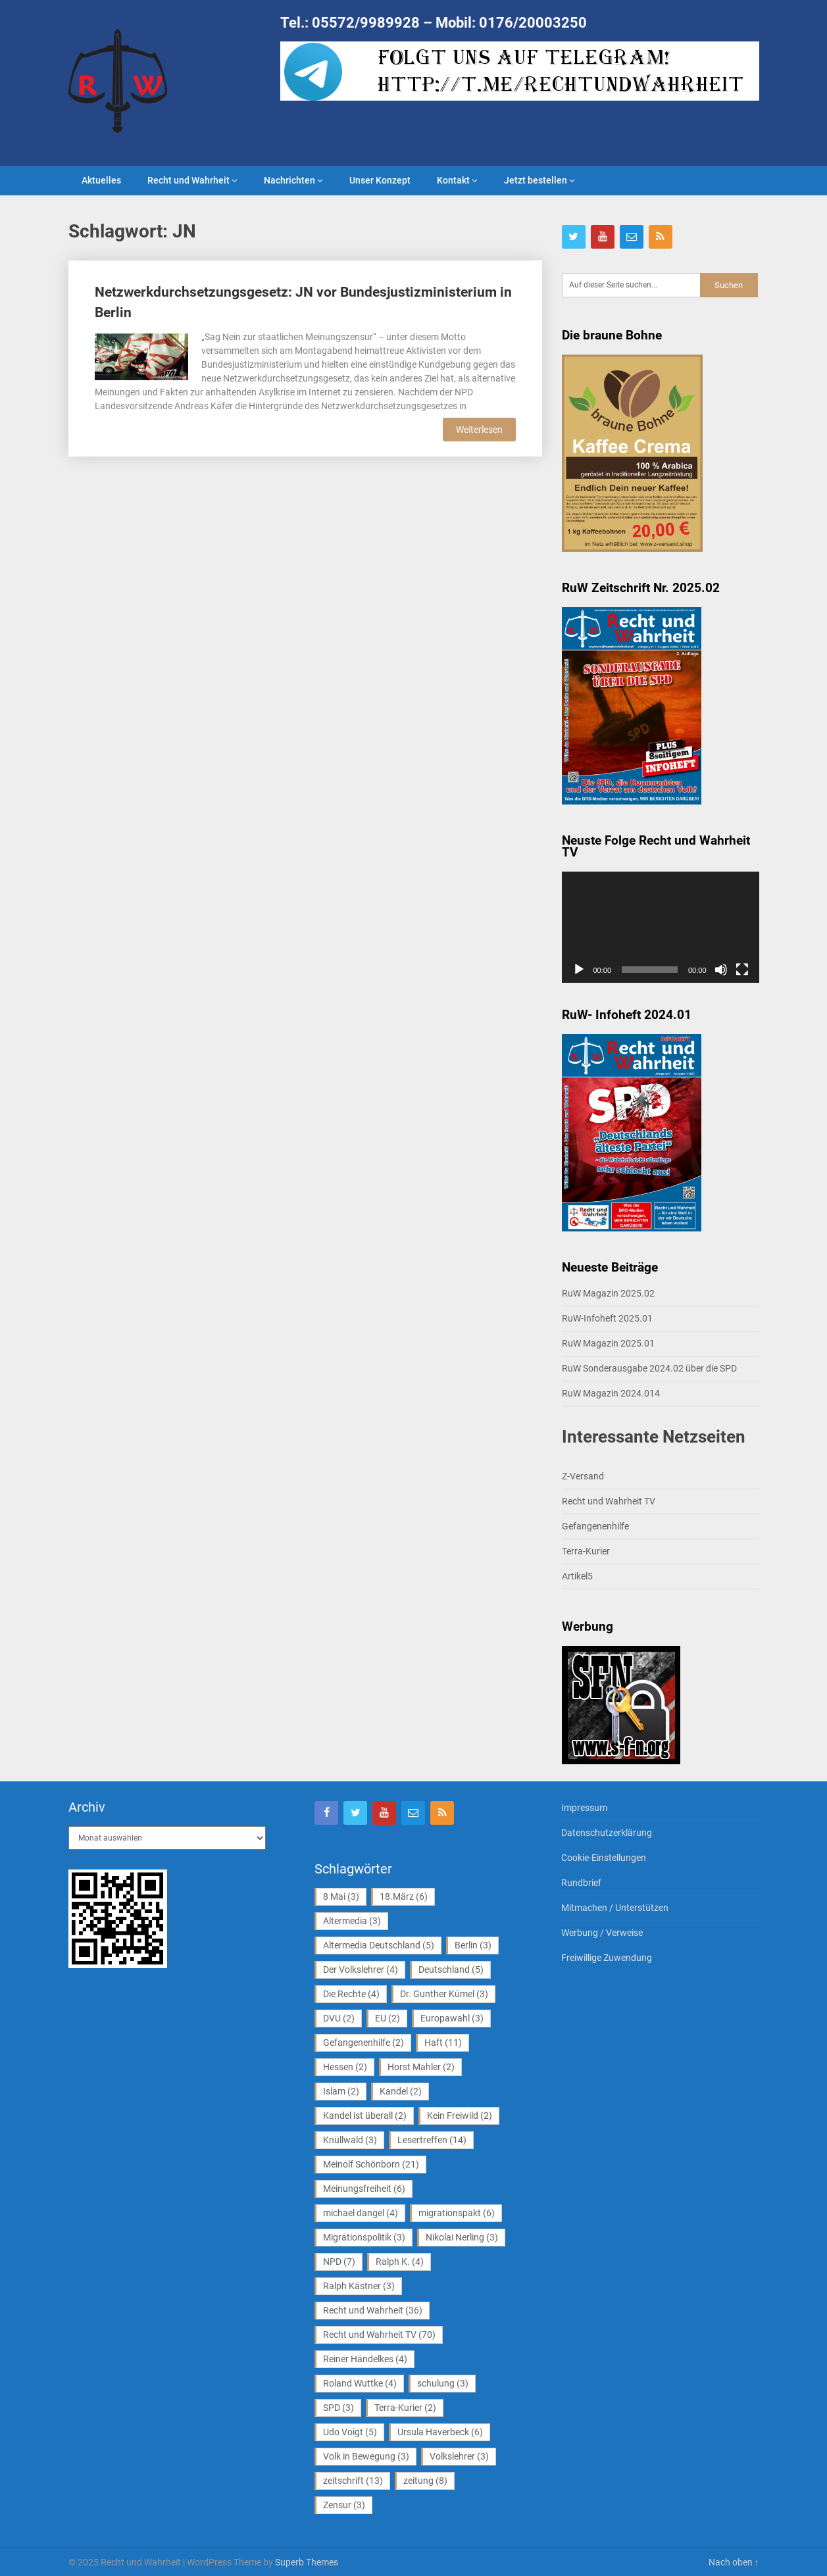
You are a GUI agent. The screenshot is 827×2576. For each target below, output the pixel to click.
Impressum (584, 1807)
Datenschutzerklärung (606, 1832)
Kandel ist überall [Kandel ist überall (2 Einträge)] (365, 2115)
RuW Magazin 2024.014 (611, 1393)
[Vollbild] (742, 969)
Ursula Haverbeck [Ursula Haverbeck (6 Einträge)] (440, 2432)
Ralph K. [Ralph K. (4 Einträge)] (400, 2261)
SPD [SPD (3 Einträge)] (338, 2407)
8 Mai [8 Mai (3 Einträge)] (341, 1896)
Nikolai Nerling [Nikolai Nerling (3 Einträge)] (462, 2237)
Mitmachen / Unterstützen (614, 1907)
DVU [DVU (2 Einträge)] (339, 2018)
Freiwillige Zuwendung (606, 1957)
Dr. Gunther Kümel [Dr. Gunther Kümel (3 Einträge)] (444, 1994)
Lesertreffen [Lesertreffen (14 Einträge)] (431, 2140)
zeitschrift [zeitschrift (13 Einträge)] (353, 2480)
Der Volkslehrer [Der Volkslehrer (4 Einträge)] (360, 1969)
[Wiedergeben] (579, 969)
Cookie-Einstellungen (603, 1857)
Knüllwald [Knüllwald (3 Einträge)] (350, 2140)
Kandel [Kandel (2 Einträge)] (401, 2091)
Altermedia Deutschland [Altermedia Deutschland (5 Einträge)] (378, 1945)
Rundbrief (581, 1882)
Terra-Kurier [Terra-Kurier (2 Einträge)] (405, 2407)
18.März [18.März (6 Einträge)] (404, 1896)
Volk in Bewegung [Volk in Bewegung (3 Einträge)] (366, 2456)
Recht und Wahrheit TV (608, 1501)
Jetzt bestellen (535, 180)
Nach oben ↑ (734, 2562)
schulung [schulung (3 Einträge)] (442, 2383)
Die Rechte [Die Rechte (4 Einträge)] (351, 1994)
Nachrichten (289, 180)
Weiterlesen (479, 429)
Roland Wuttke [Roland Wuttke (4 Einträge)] (360, 2383)
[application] (660, 927)
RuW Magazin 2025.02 (608, 1293)
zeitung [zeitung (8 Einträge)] (425, 2480)
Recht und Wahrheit (188, 180)
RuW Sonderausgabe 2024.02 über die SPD (649, 1368)
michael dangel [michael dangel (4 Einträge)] (360, 2213)
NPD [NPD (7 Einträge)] (339, 2261)
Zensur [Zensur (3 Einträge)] (344, 2505)
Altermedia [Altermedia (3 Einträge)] (352, 1921)
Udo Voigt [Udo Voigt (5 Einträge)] (350, 2432)
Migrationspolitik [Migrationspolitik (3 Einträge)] (364, 2237)
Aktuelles (101, 180)
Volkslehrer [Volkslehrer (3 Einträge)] (459, 2456)
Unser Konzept (380, 180)
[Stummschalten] (721, 969)
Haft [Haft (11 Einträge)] (443, 2042)
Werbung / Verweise (602, 1932)
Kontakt (453, 180)
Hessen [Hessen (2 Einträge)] (345, 2067)
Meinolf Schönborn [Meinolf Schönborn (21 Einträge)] (371, 2164)
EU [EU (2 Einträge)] (387, 2018)
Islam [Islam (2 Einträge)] (341, 2091)
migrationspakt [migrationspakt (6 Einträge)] (456, 2213)
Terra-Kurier (586, 1551)
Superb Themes (306, 2562)
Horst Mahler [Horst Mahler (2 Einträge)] (421, 2067)
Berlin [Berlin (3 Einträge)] (473, 1945)
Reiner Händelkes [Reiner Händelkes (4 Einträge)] (365, 2359)
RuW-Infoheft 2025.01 (607, 1318)
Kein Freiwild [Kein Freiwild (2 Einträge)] (459, 2115)
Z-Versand (583, 1476)
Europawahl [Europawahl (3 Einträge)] (452, 2018)
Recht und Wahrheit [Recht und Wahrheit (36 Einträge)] (372, 2310)
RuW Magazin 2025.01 (608, 1343)
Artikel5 (577, 1576)
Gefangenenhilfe (595, 1526)
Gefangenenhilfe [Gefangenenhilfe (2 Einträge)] (363, 2042)
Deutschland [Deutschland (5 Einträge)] (451, 1969)
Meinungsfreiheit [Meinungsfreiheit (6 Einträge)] (364, 2188)
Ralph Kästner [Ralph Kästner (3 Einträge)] (359, 2286)
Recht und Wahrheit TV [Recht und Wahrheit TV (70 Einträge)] (379, 2334)
